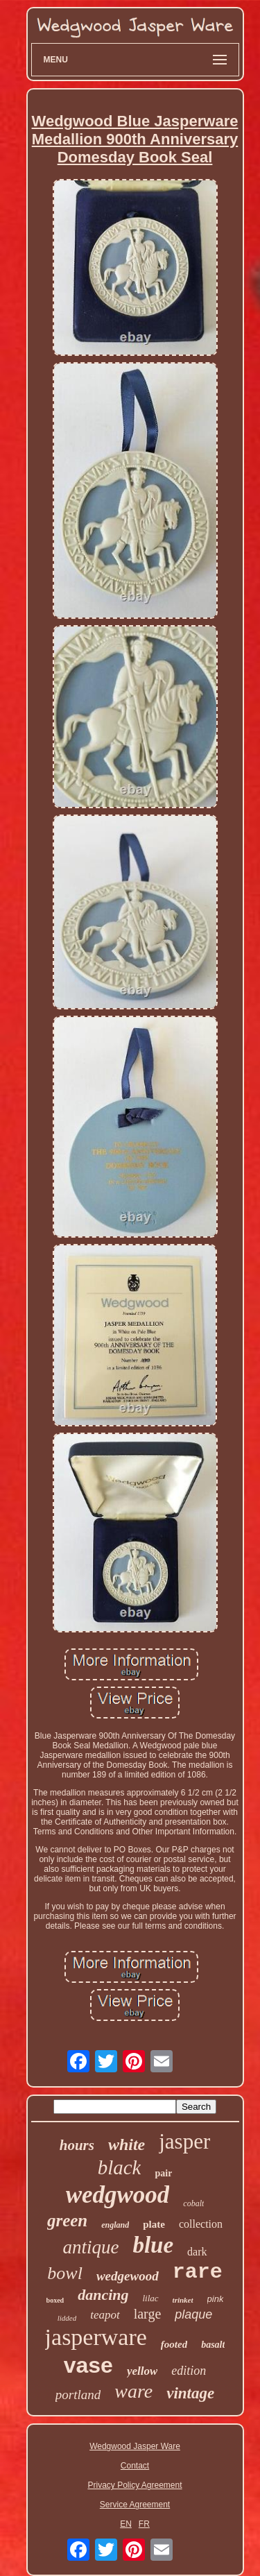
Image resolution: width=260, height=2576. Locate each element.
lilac (151, 2298)
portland (78, 2394)
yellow (142, 2371)
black (119, 2167)
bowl (65, 2273)
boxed (55, 2300)
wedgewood (127, 2276)
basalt (213, 2344)
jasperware (96, 2337)
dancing (103, 2294)
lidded (67, 2318)
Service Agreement (135, 2504)
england (115, 2225)
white (126, 2144)
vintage (190, 2393)
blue (152, 2245)
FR (144, 2524)
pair (163, 2173)
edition (188, 2371)
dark (197, 2252)
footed (174, 2344)
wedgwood (118, 2194)
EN (126, 2524)
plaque (193, 2314)
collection (201, 2224)
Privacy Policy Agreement (134, 2485)
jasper (184, 2141)
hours (77, 2145)
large (148, 2313)
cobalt (193, 2203)
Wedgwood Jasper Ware (134, 2446)
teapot (105, 2314)
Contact (135, 2466)
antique (90, 2247)
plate (154, 2224)
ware (133, 2391)
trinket (183, 2300)
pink (215, 2299)
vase (88, 2365)
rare (198, 2272)
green (67, 2220)
